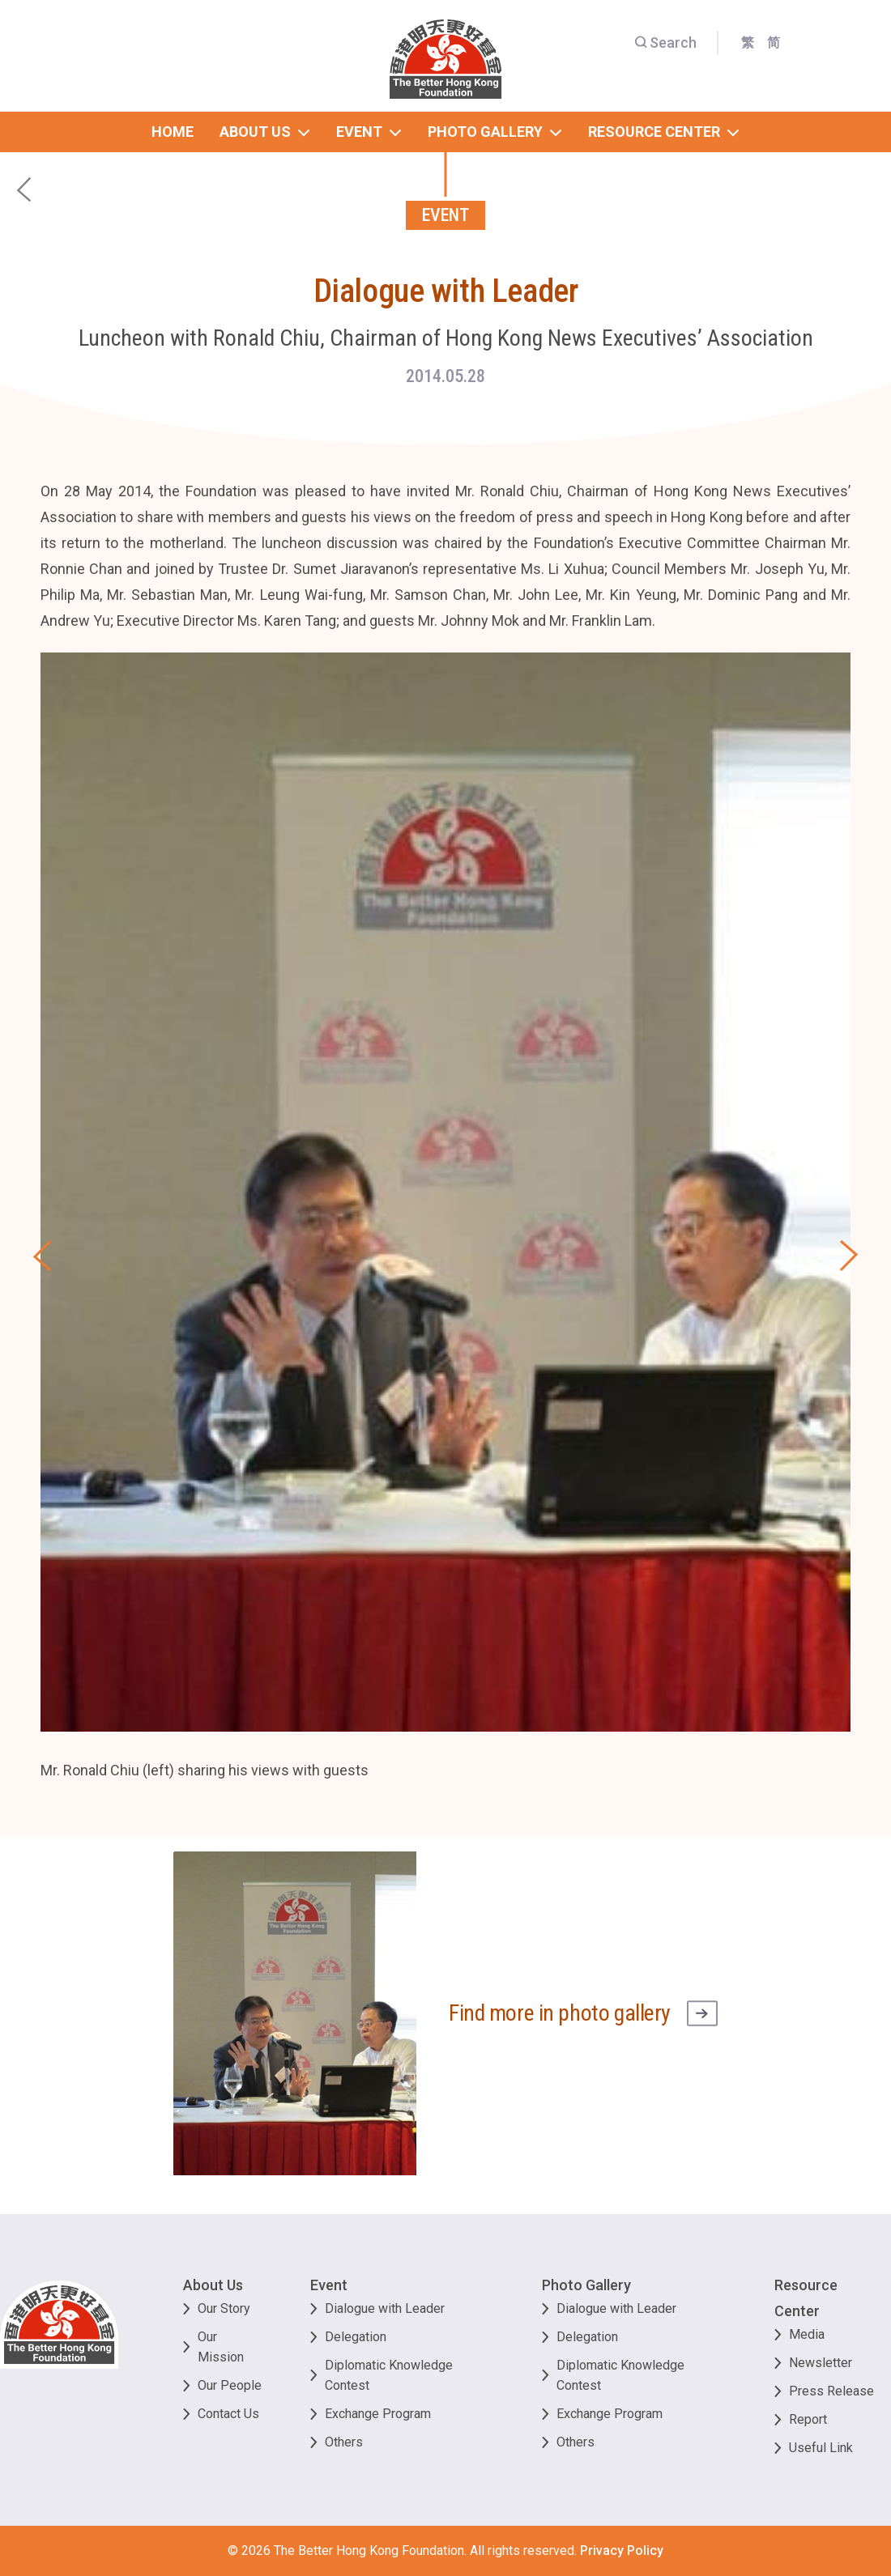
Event (328, 2284)
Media (807, 2334)
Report (808, 2419)
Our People (230, 2385)
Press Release (831, 2391)
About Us (213, 2284)
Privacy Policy (621, 2550)
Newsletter (820, 2362)
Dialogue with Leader (385, 2308)
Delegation (355, 2336)
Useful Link (821, 2447)
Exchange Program (378, 2413)
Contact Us (228, 2413)
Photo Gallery (586, 2284)
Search (665, 42)
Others (344, 2442)
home (172, 131)
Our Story (224, 2308)
